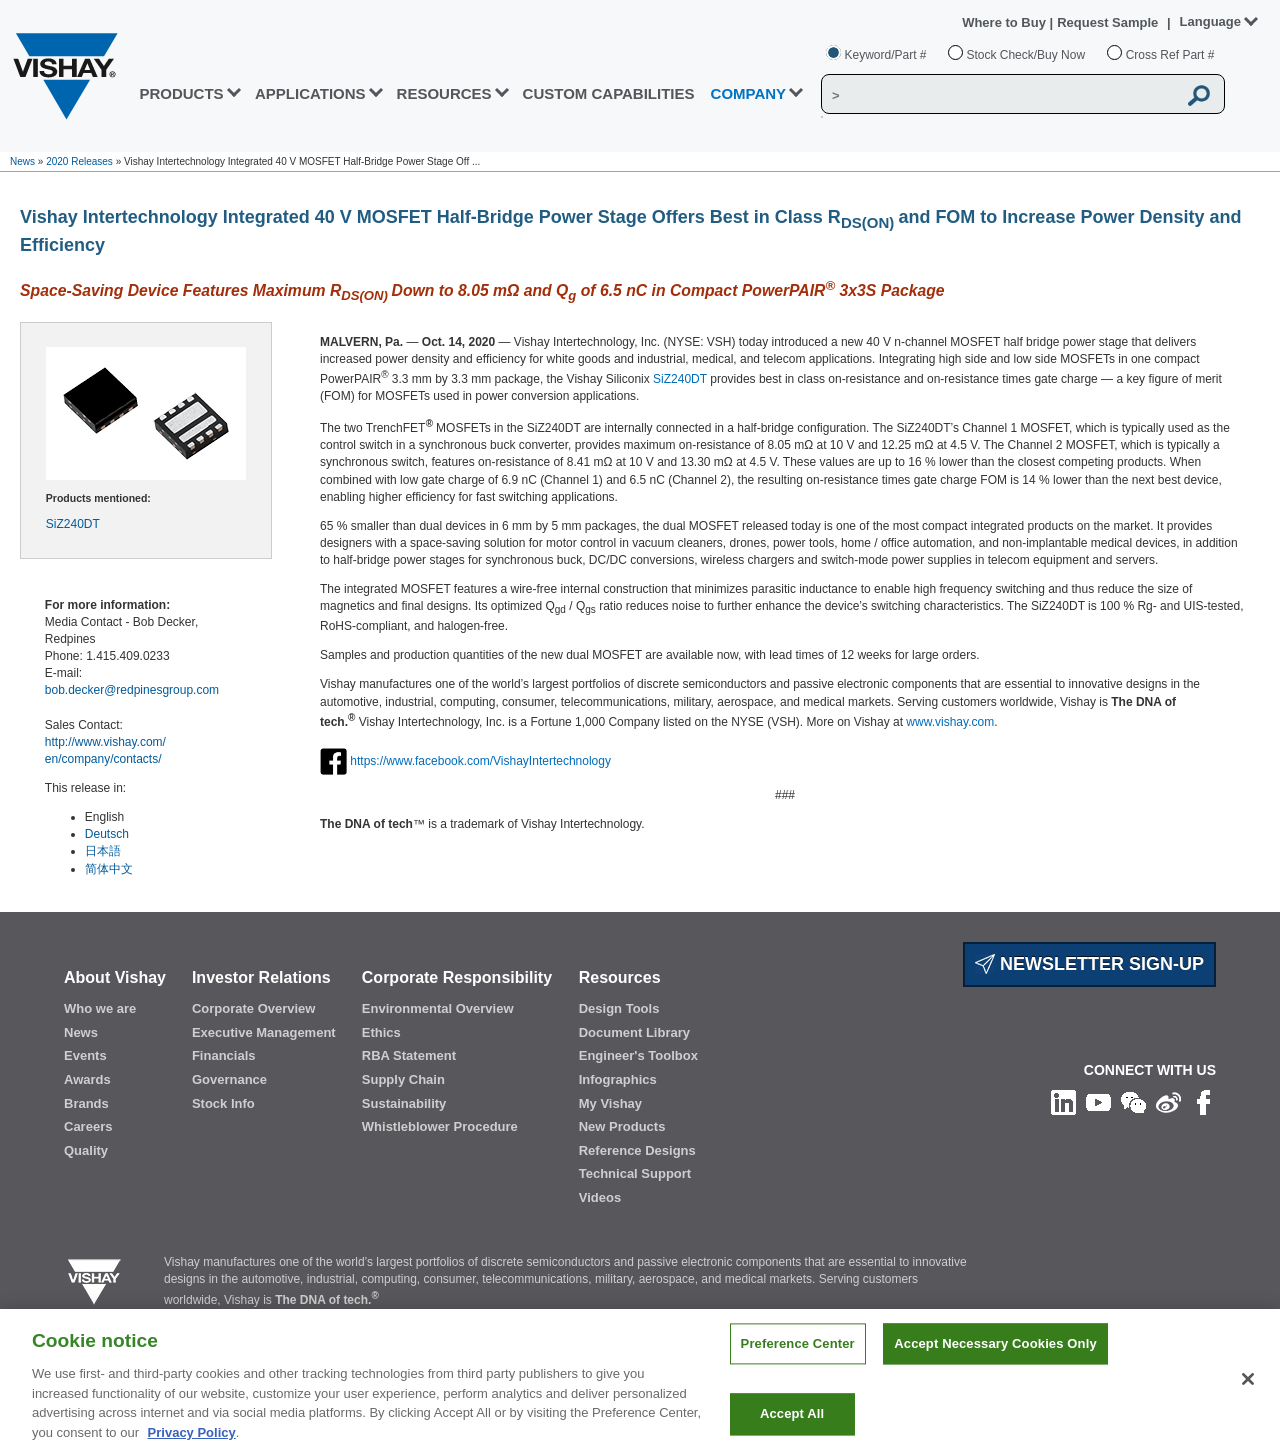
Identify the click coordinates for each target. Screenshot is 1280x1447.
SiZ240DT (73, 524)
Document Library (634, 1032)
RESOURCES (444, 93)
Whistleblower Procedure (440, 1126)
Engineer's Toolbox (638, 1055)
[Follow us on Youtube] (1098, 1102)
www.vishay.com (950, 722)
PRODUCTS (181, 93)
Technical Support (635, 1173)
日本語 (103, 851)
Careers (88, 1126)
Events (85, 1055)
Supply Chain (403, 1079)
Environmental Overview (438, 1008)
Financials (224, 1055)
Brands (86, 1103)
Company (749, 93)
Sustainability (404, 1103)
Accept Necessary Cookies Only (995, 1361)
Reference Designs (637, 1150)
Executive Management (264, 1032)
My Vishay (610, 1103)
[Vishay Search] (999, 95)
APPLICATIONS (310, 93)
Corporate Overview (254, 1008)
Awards (87, 1079)
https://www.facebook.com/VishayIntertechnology (480, 761)
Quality (86, 1150)
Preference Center (798, 1361)
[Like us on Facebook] (1203, 1102)
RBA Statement (409, 1055)
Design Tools (619, 1008)
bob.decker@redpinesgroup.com (132, 690)
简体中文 (109, 869)
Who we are (100, 1008)
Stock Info (223, 1103)
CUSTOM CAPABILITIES (609, 93)
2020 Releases (79, 161)
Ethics (381, 1032)
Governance (229, 1079)
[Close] (1248, 1396)
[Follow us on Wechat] (1133, 1102)
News (22, 161)
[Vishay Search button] (1199, 95)
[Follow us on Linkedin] (1063, 1102)
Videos (600, 1197)
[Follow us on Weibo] (1168, 1102)
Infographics (618, 1079)
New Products (622, 1126)
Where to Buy (1005, 22)
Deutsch (107, 834)
